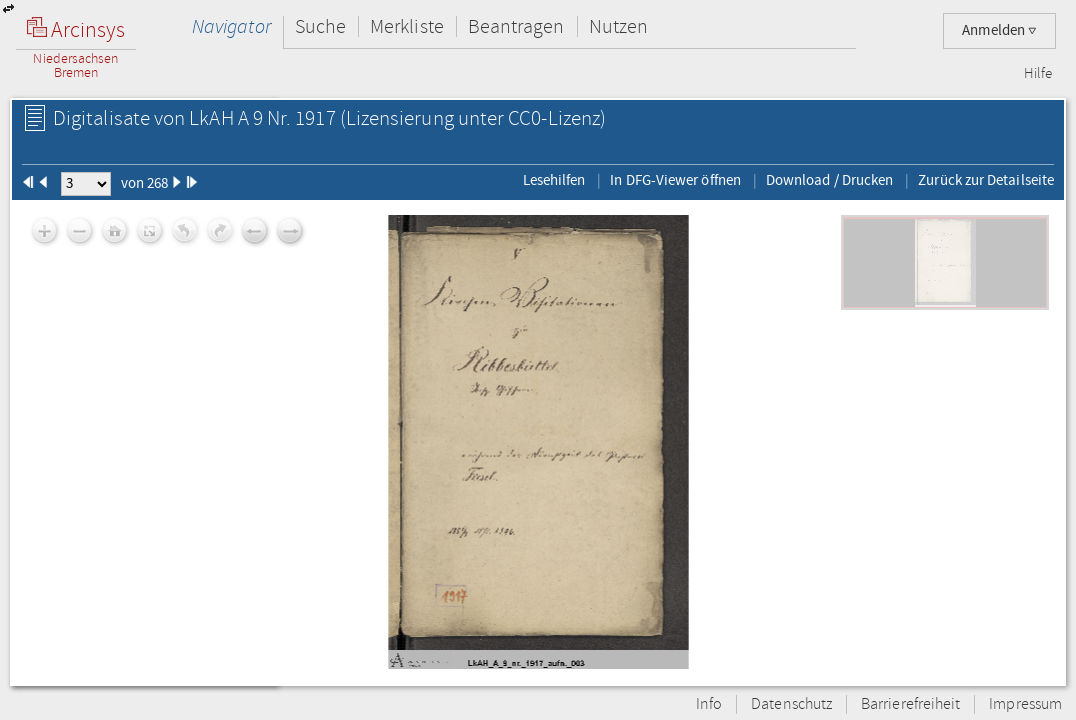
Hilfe (1038, 74)
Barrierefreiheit (910, 704)
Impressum (1025, 704)
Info (709, 704)
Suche (320, 26)
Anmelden (999, 30)
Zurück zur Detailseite (986, 180)
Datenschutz (791, 704)
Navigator (231, 26)
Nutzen (618, 26)
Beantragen (516, 26)
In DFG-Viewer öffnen (675, 180)
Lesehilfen (554, 180)
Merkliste (407, 26)
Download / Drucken (829, 180)
